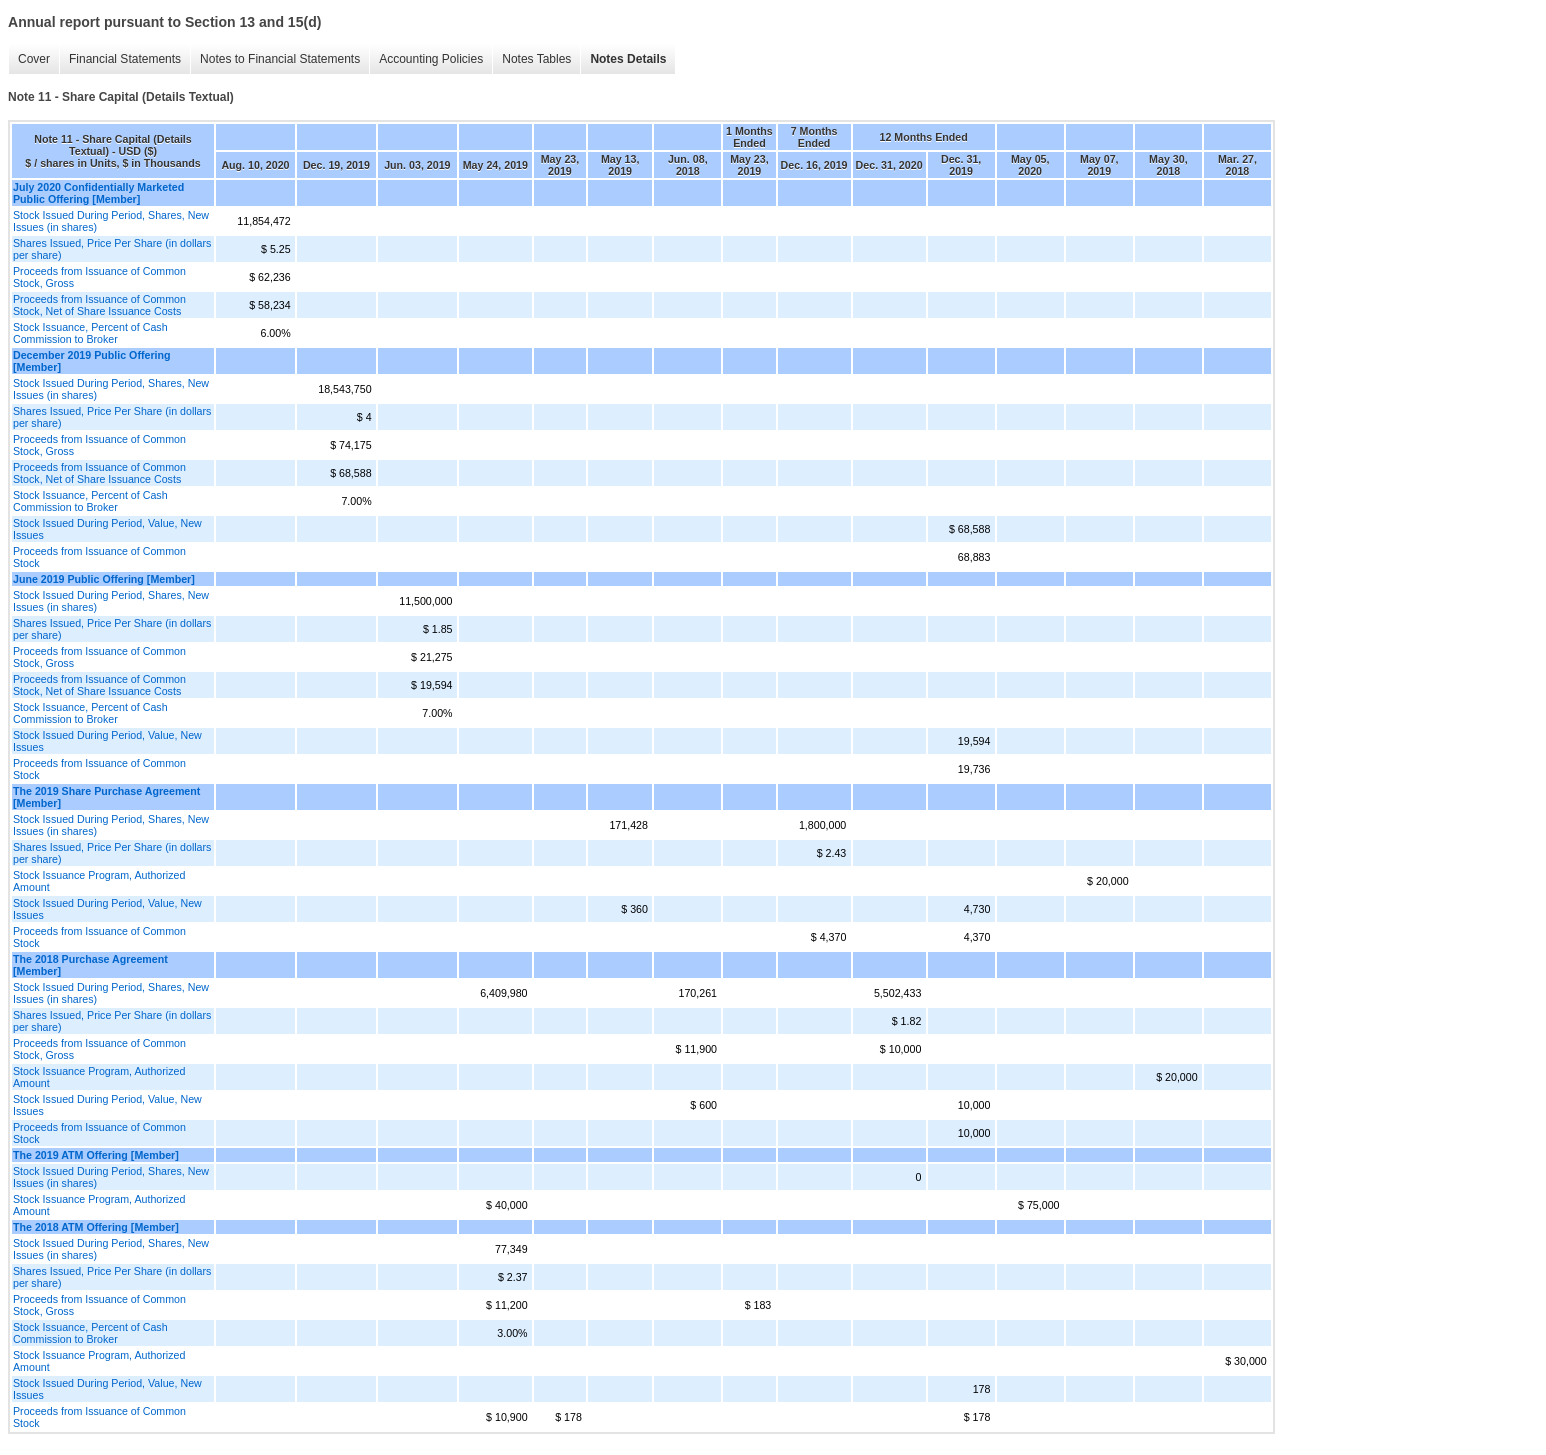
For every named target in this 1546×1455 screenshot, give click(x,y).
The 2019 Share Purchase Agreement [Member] (106, 797)
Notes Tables (536, 59)
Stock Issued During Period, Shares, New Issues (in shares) (111, 221)
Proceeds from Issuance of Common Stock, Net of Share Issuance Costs (99, 305)
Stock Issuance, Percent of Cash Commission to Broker (90, 333)
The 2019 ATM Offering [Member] (96, 1155)
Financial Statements (125, 59)
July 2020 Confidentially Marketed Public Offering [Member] (98, 193)
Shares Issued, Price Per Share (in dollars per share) (112, 249)
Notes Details (628, 59)
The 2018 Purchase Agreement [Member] (90, 965)
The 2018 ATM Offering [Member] (96, 1227)
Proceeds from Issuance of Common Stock (99, 557)
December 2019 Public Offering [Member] (92, 361)
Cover (34, 59)
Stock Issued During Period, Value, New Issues (107, 529)
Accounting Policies (431, 59)
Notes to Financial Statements (280, 59)
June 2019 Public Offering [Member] (104, 579)
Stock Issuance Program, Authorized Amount (99, 881)
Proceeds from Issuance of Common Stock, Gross (99, 277)
